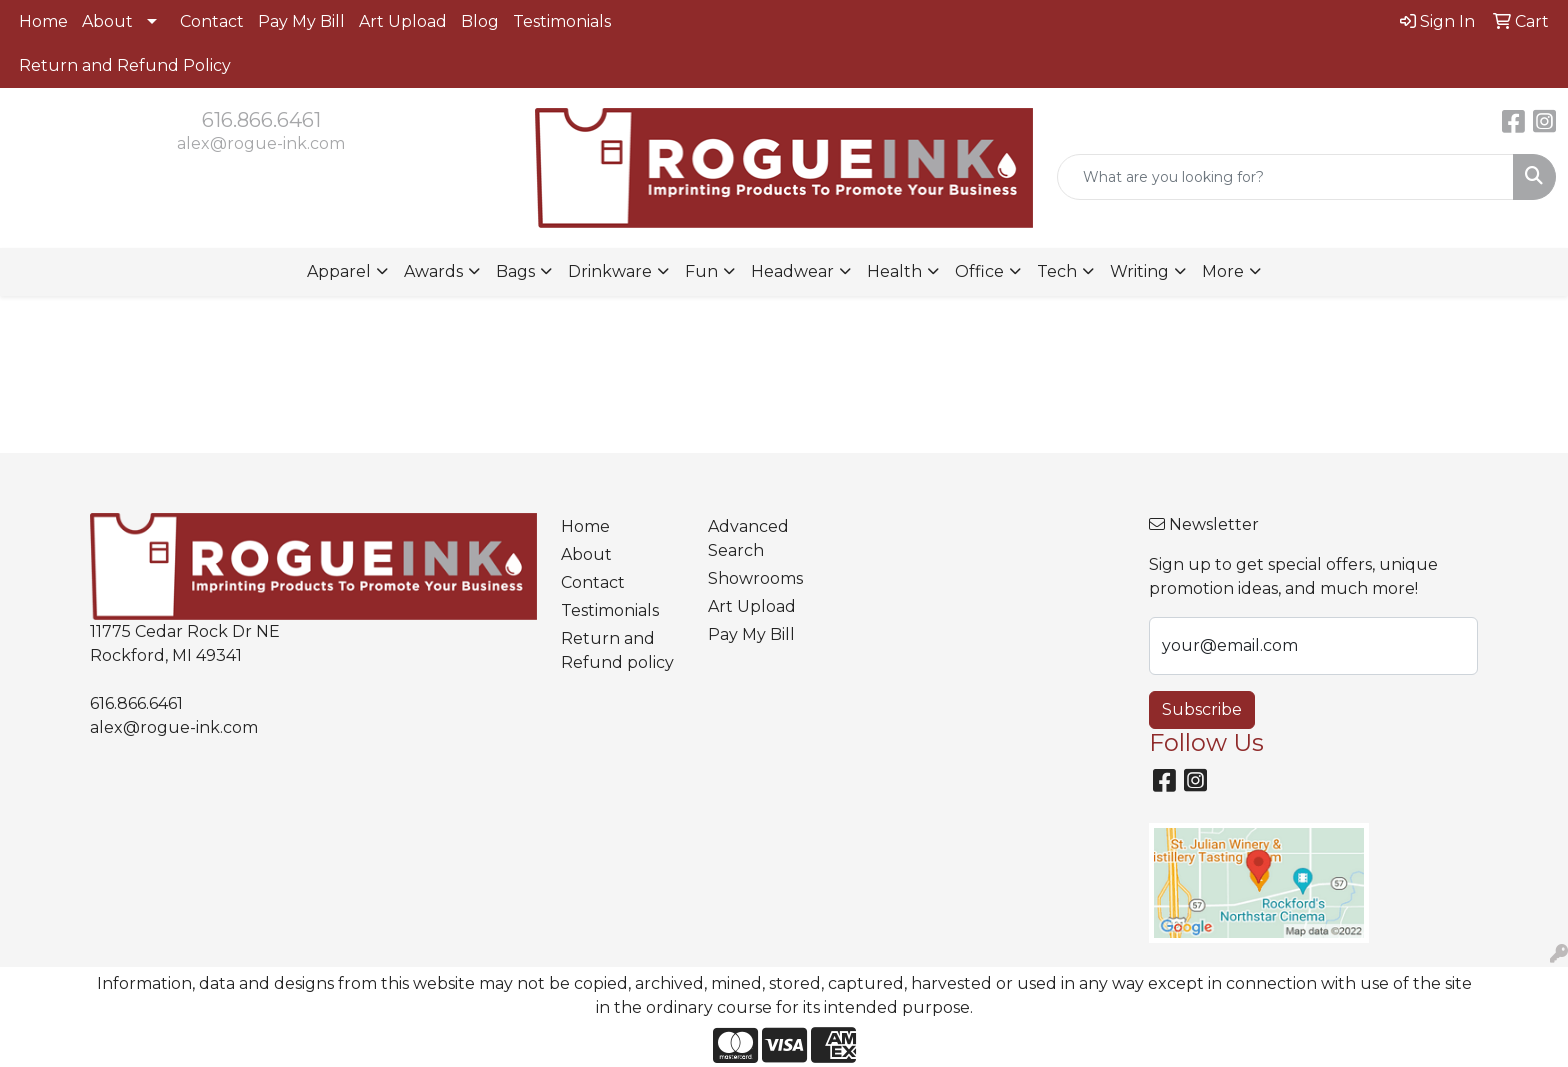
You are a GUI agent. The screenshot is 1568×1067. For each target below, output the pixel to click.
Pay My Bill (301, 21)
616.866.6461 (261, 120)
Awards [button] (433, 271)
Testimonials (562, 21)
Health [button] (894, 271)
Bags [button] (515, 271)
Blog (480, 21)
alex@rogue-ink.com (261, 143)
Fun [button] (701, 271)
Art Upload (403, 21)
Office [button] (979, 271)
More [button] (1223, 271)
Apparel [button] (339, 271)
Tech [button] (1057, 271)
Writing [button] (1139, 271)
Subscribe (1202, 709)
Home (43, 21)
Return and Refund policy (617, 650)
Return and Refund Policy (125, 65)
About (107, 21)
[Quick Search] (1285, 177)
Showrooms (755, 578)
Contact (212, 21)
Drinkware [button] (610, 271)
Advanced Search (748, 538)
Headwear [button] (792, 271)
